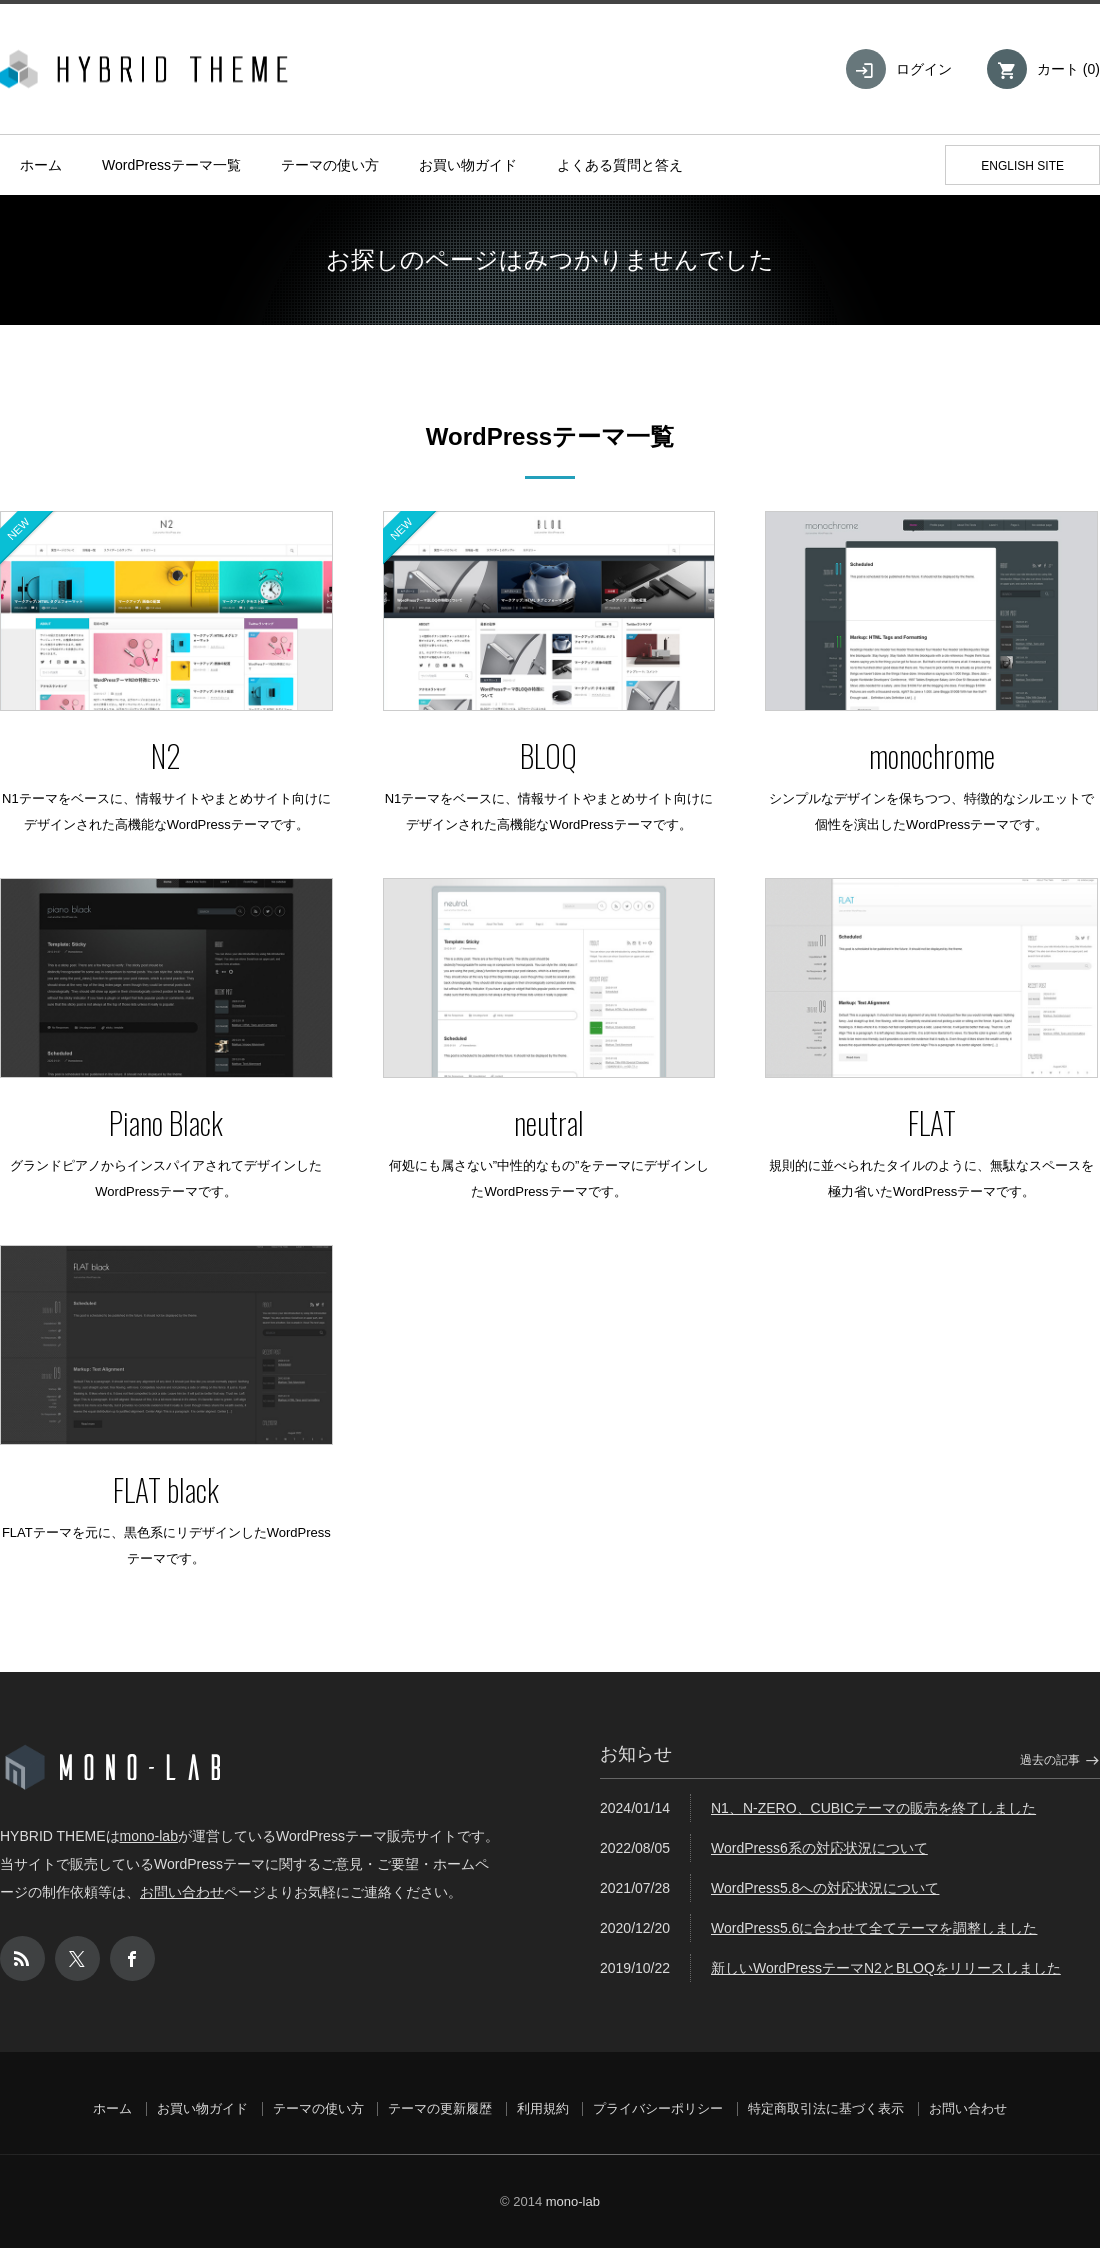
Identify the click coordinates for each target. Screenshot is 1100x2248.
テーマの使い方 (330, 165)
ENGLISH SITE (1022, 166)
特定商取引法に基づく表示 (826, 2108)
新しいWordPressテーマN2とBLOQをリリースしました (886, 1968)
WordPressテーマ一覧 (171, 165)
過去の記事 (1050, 1760)
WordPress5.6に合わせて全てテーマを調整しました (874, 1928)
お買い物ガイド (468, 165)
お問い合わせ (182, 1892)
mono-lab (149, 1836)
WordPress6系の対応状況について (819, 1848)
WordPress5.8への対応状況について (825, 1888)
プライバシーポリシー (658, 2108)
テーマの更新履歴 (440, 2108)
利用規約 (543, 2108)
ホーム (41, 165)
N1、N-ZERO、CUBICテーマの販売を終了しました (873, 1808)
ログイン (924, 69)
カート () (1068, 69)
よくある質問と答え (620, 165)
